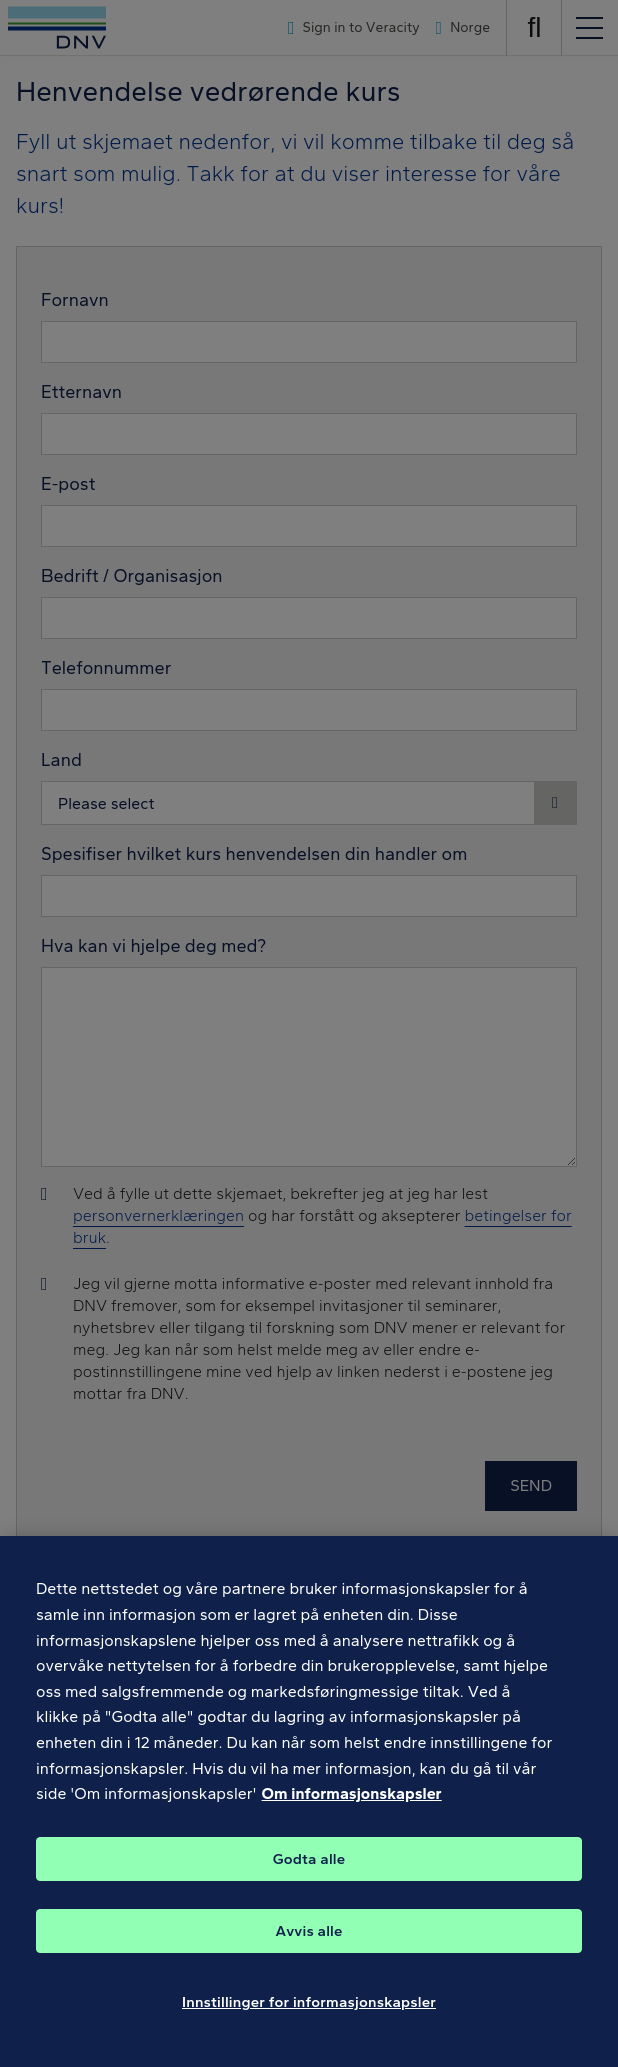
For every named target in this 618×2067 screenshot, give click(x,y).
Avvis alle (308, 1945)
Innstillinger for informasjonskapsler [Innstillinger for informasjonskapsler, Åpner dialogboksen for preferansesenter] (309, 2016)
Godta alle (309, 1873)
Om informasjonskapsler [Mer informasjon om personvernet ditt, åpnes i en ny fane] (352, 1807)
